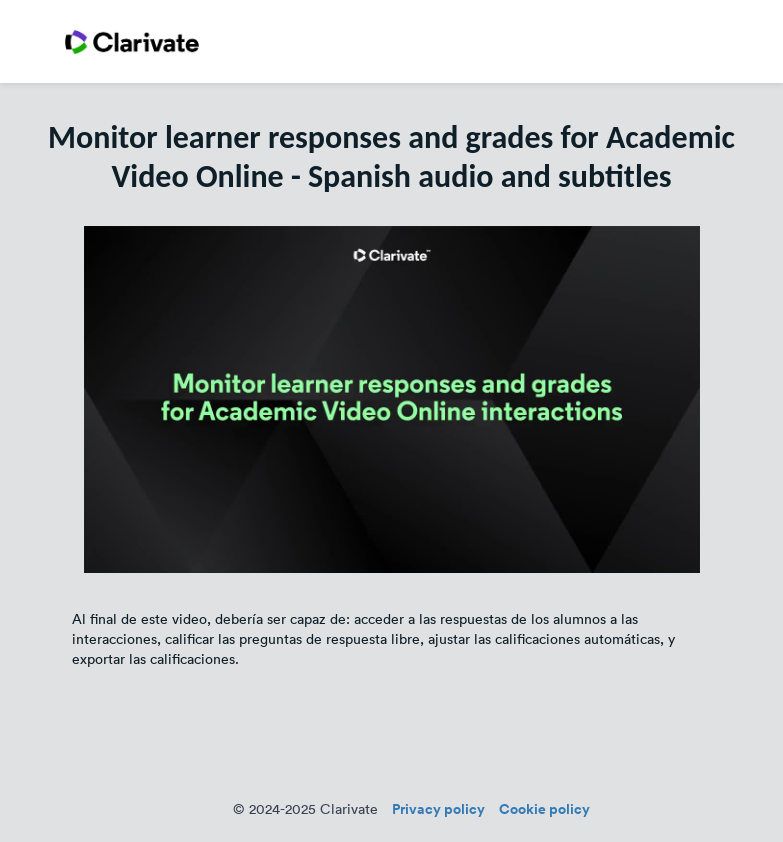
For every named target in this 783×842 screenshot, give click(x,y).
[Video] (392, 399)
